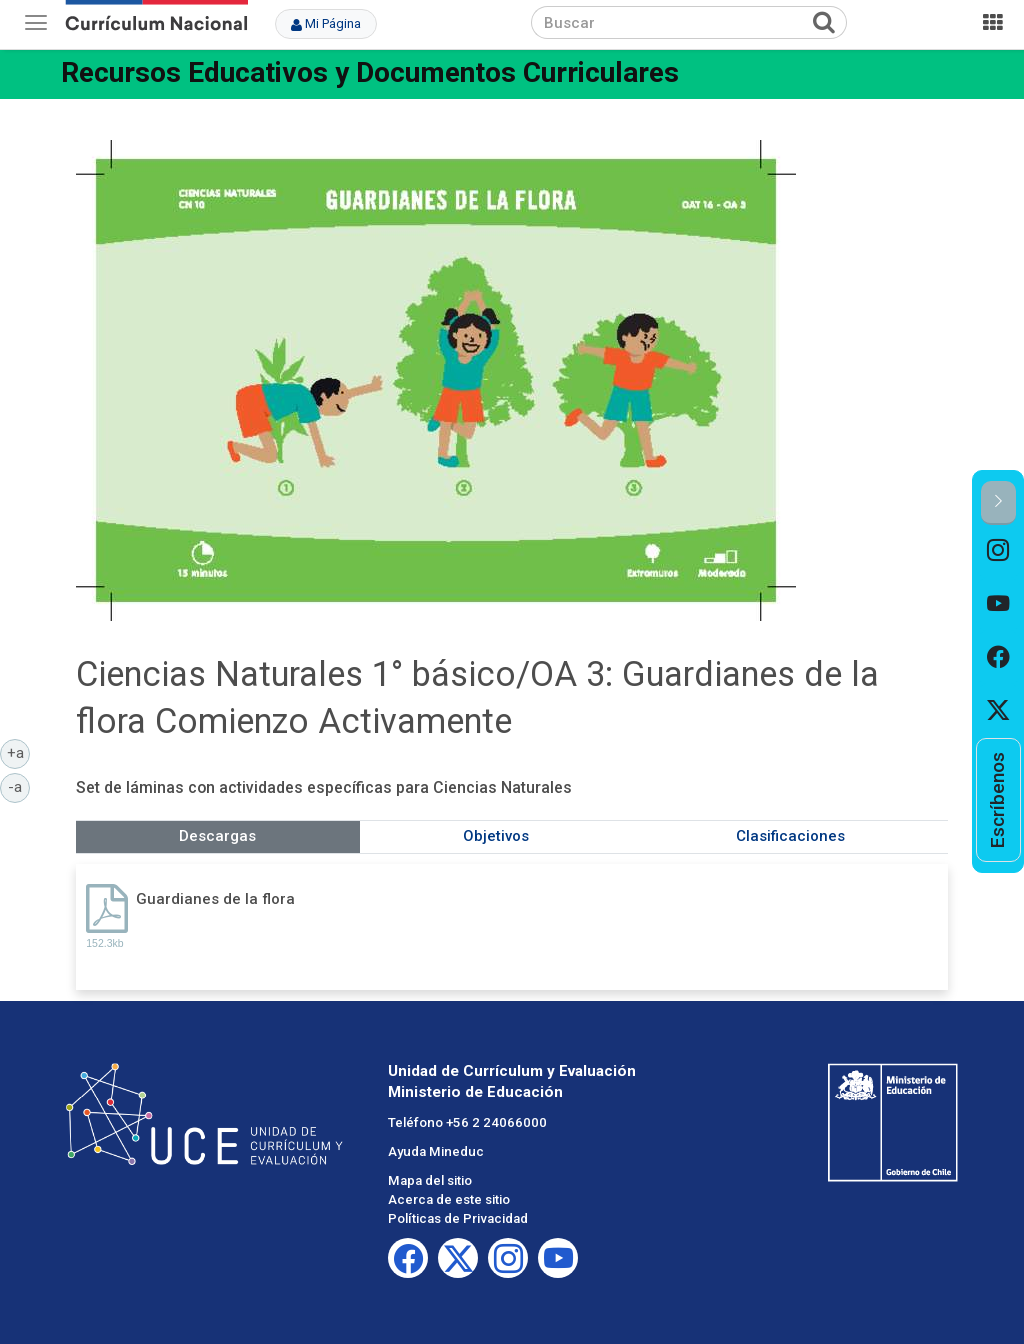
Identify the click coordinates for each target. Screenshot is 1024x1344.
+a (19, 752)
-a (19, 786)
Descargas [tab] (217, 836)
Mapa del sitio (430, 1180)
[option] (998, 551)
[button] (998, 502)
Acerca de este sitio (449, 1199)
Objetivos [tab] (496, 836)
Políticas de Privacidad (458, 1218)
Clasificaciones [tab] (790, 836)
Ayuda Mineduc (436, 1151)
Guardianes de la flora (215, 899)
